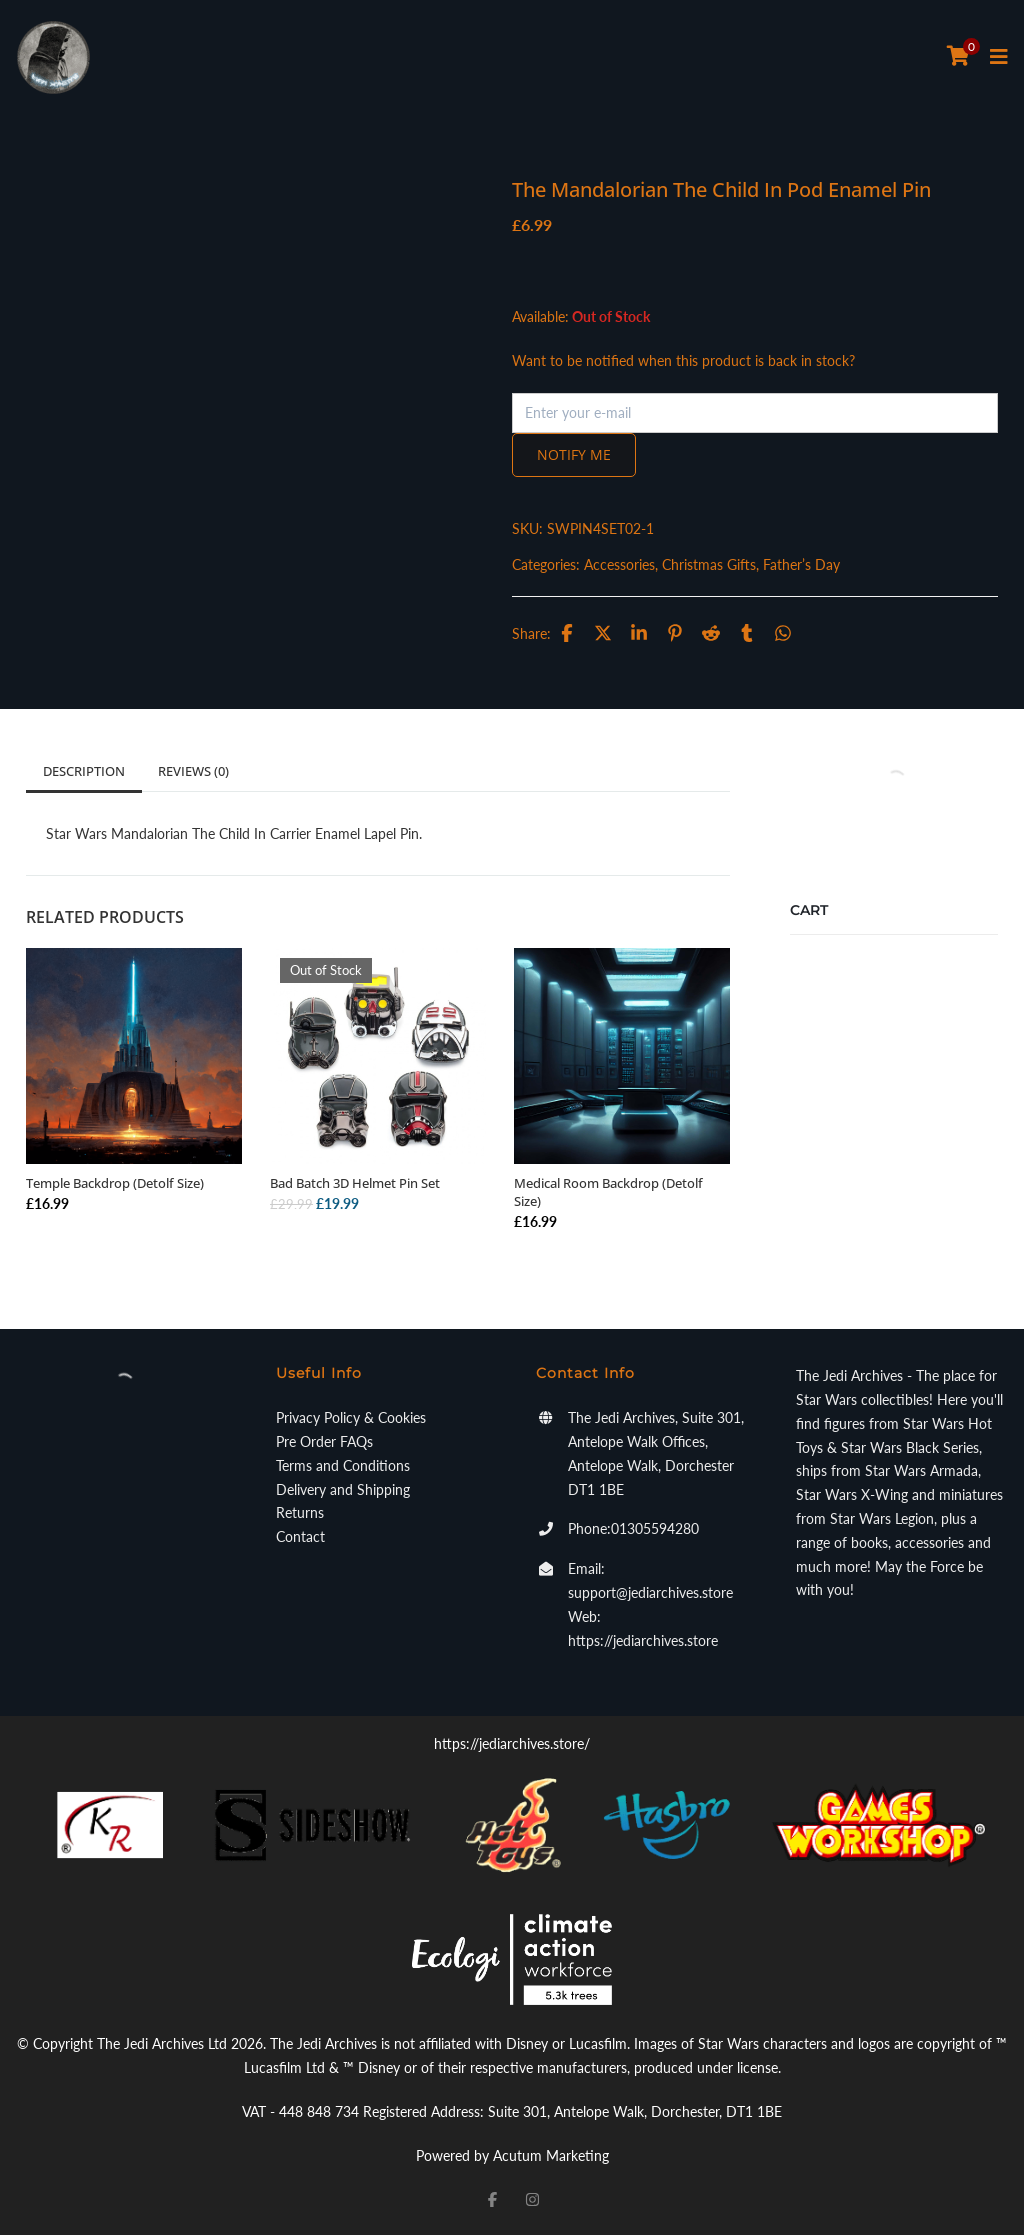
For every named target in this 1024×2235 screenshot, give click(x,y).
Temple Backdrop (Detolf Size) (115, 1183)
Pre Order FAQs (324, 1441)
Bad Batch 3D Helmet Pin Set (355, 1183)
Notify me (574, 454)
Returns (300, 1512)
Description (84, 771)
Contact (300, 1536)
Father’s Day (801, 564)
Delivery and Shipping (343, 1489)
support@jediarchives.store (650, 1592)
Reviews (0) (193, 771)
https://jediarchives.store (643, 1640)
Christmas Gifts (709, 564)
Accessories (619, 564)
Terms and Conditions (343, 1465)
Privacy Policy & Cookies (351, 1417)
